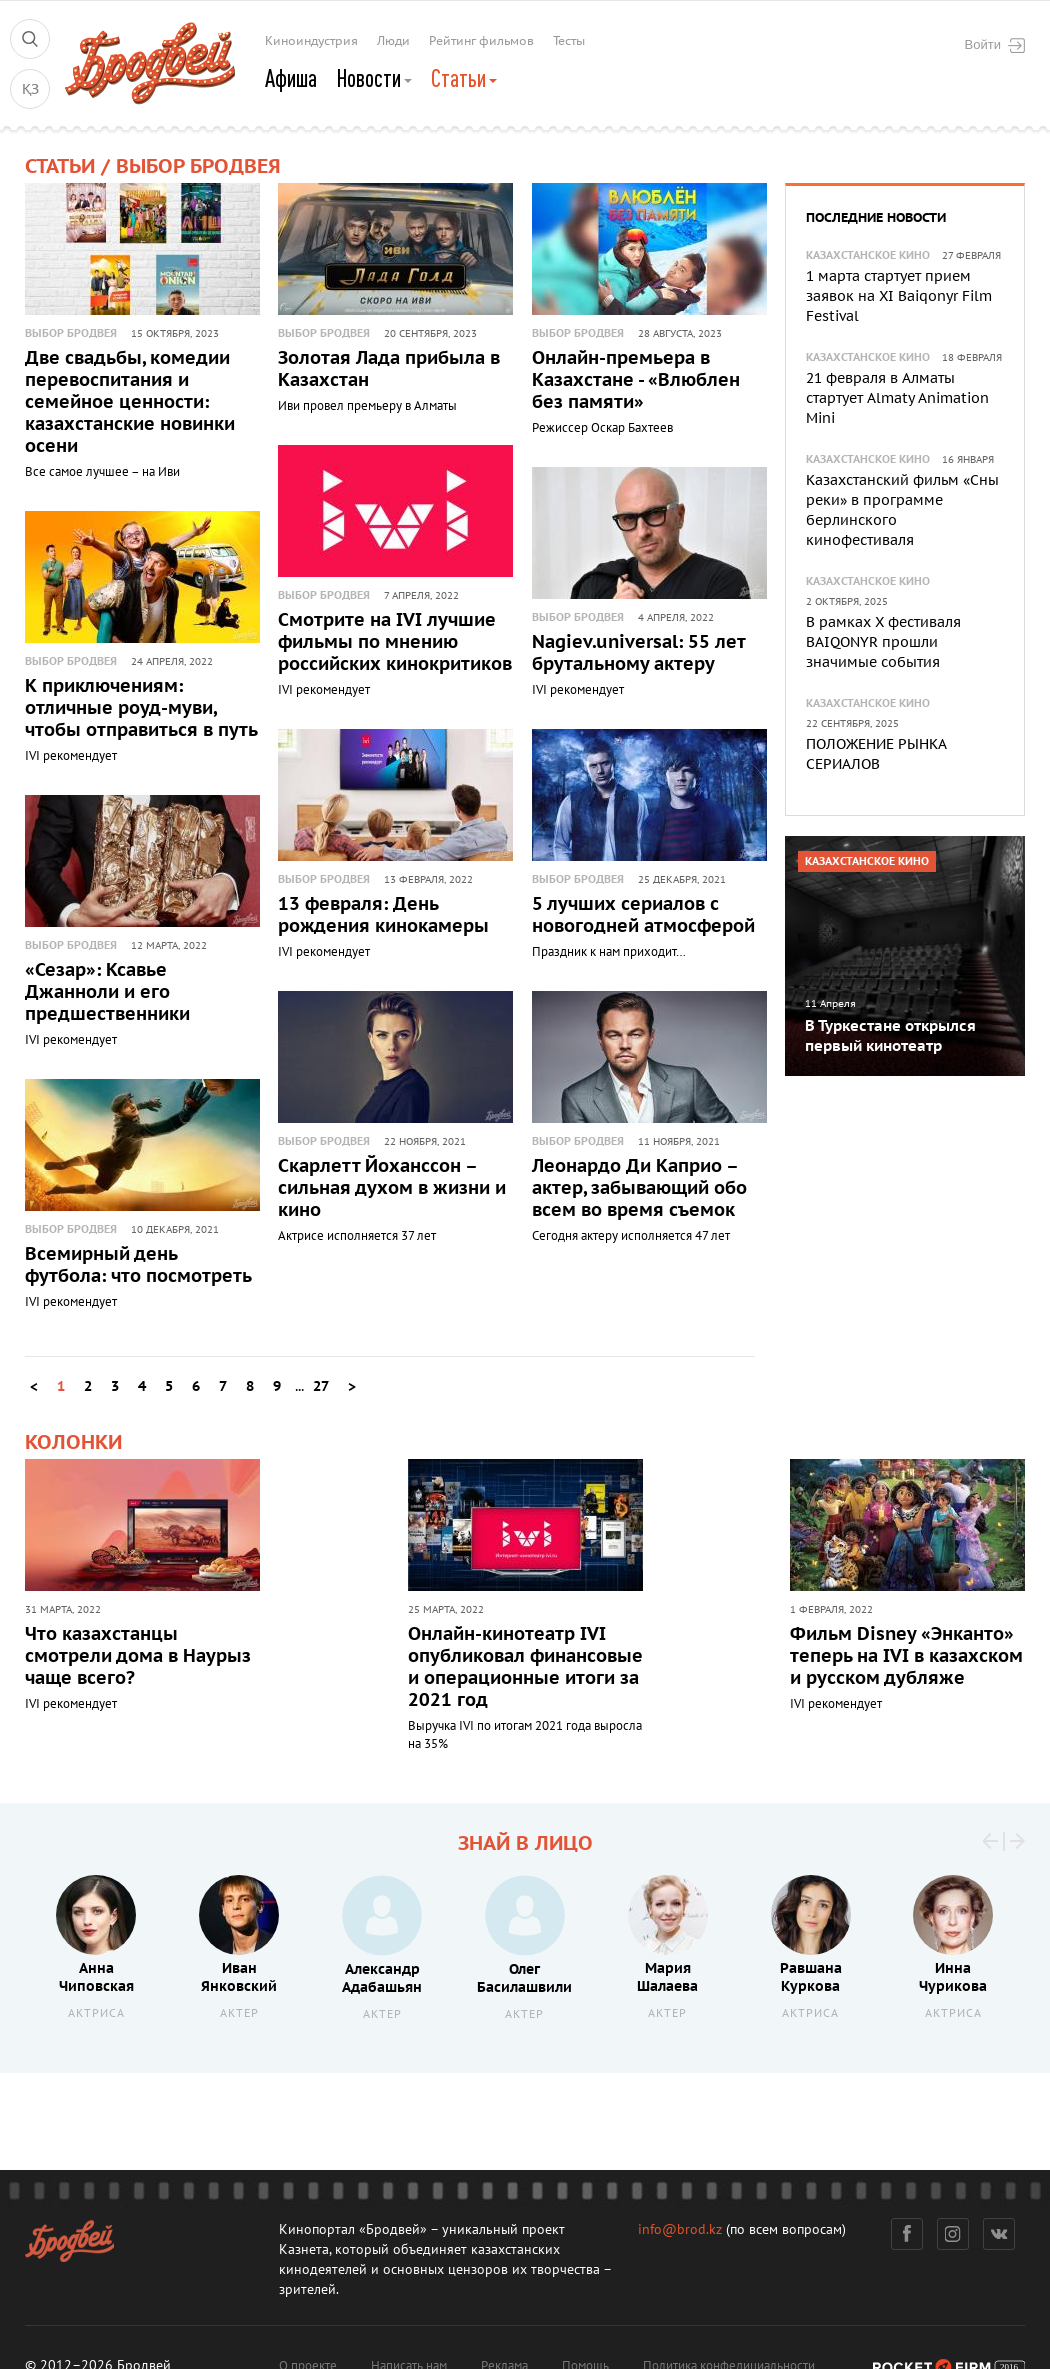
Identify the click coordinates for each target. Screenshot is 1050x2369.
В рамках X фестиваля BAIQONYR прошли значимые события (883, 642)
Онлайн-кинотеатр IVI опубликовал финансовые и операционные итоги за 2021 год (525, 1667)
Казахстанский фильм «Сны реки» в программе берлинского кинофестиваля (902, 510)
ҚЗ (30, 89)
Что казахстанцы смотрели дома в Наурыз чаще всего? (138, 1656)
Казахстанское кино (868, 255)
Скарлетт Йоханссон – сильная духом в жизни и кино (392, 1188)
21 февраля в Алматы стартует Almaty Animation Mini (897, 398)
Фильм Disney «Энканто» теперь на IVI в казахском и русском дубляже (906, 1656)
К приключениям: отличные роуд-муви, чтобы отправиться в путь (141, 708)
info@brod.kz (680, 2229)
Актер (239, 2013)
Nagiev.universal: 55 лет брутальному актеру (638, 653)
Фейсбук (907, 2234)
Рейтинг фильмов (481, 41)
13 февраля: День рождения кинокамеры (383, 915)
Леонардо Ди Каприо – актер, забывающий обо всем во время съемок (639, 1188)
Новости (374, 78)
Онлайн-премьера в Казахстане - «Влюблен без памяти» (636, 380)
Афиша (291, 78)
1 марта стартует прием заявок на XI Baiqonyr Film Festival (899, 296)
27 (321, 1386)
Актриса (96, 2013)
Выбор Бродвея (71, 333)
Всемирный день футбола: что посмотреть (138, 1265)
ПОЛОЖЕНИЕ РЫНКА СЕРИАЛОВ (876, 754)
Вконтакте (999, 2234)
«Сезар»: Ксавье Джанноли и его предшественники (107, 992)
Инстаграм (953, 2234)
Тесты (569, 41)
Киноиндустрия (311, 41)
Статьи (464, 78)
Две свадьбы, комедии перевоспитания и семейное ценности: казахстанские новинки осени (130, 402)
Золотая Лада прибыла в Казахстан (389, 369)
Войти (995, 45)
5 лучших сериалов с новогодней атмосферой (643, 915)
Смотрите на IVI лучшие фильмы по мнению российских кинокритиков (395, 642)
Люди (393, 41)
